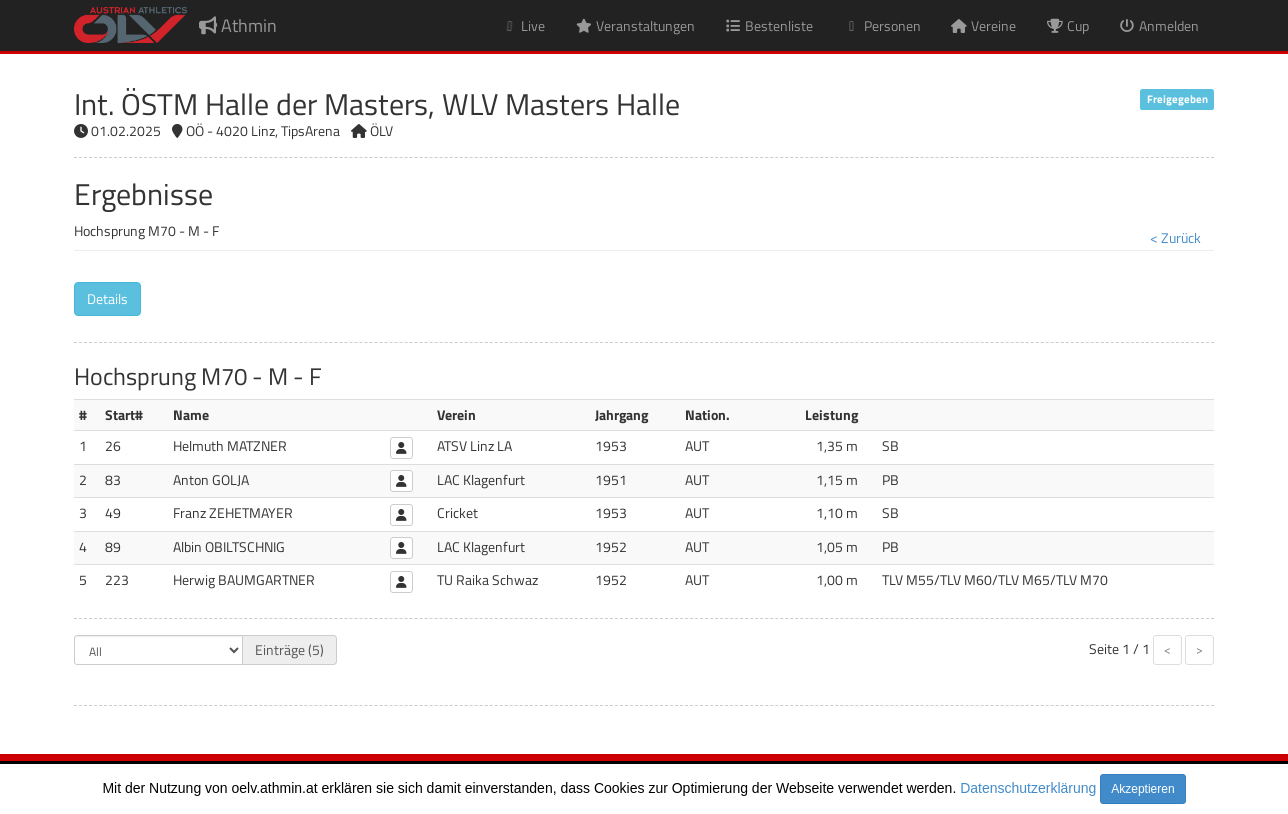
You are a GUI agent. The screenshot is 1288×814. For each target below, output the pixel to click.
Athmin (238, 25)
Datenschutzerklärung (1028, 788)
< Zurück (1175, 237)
